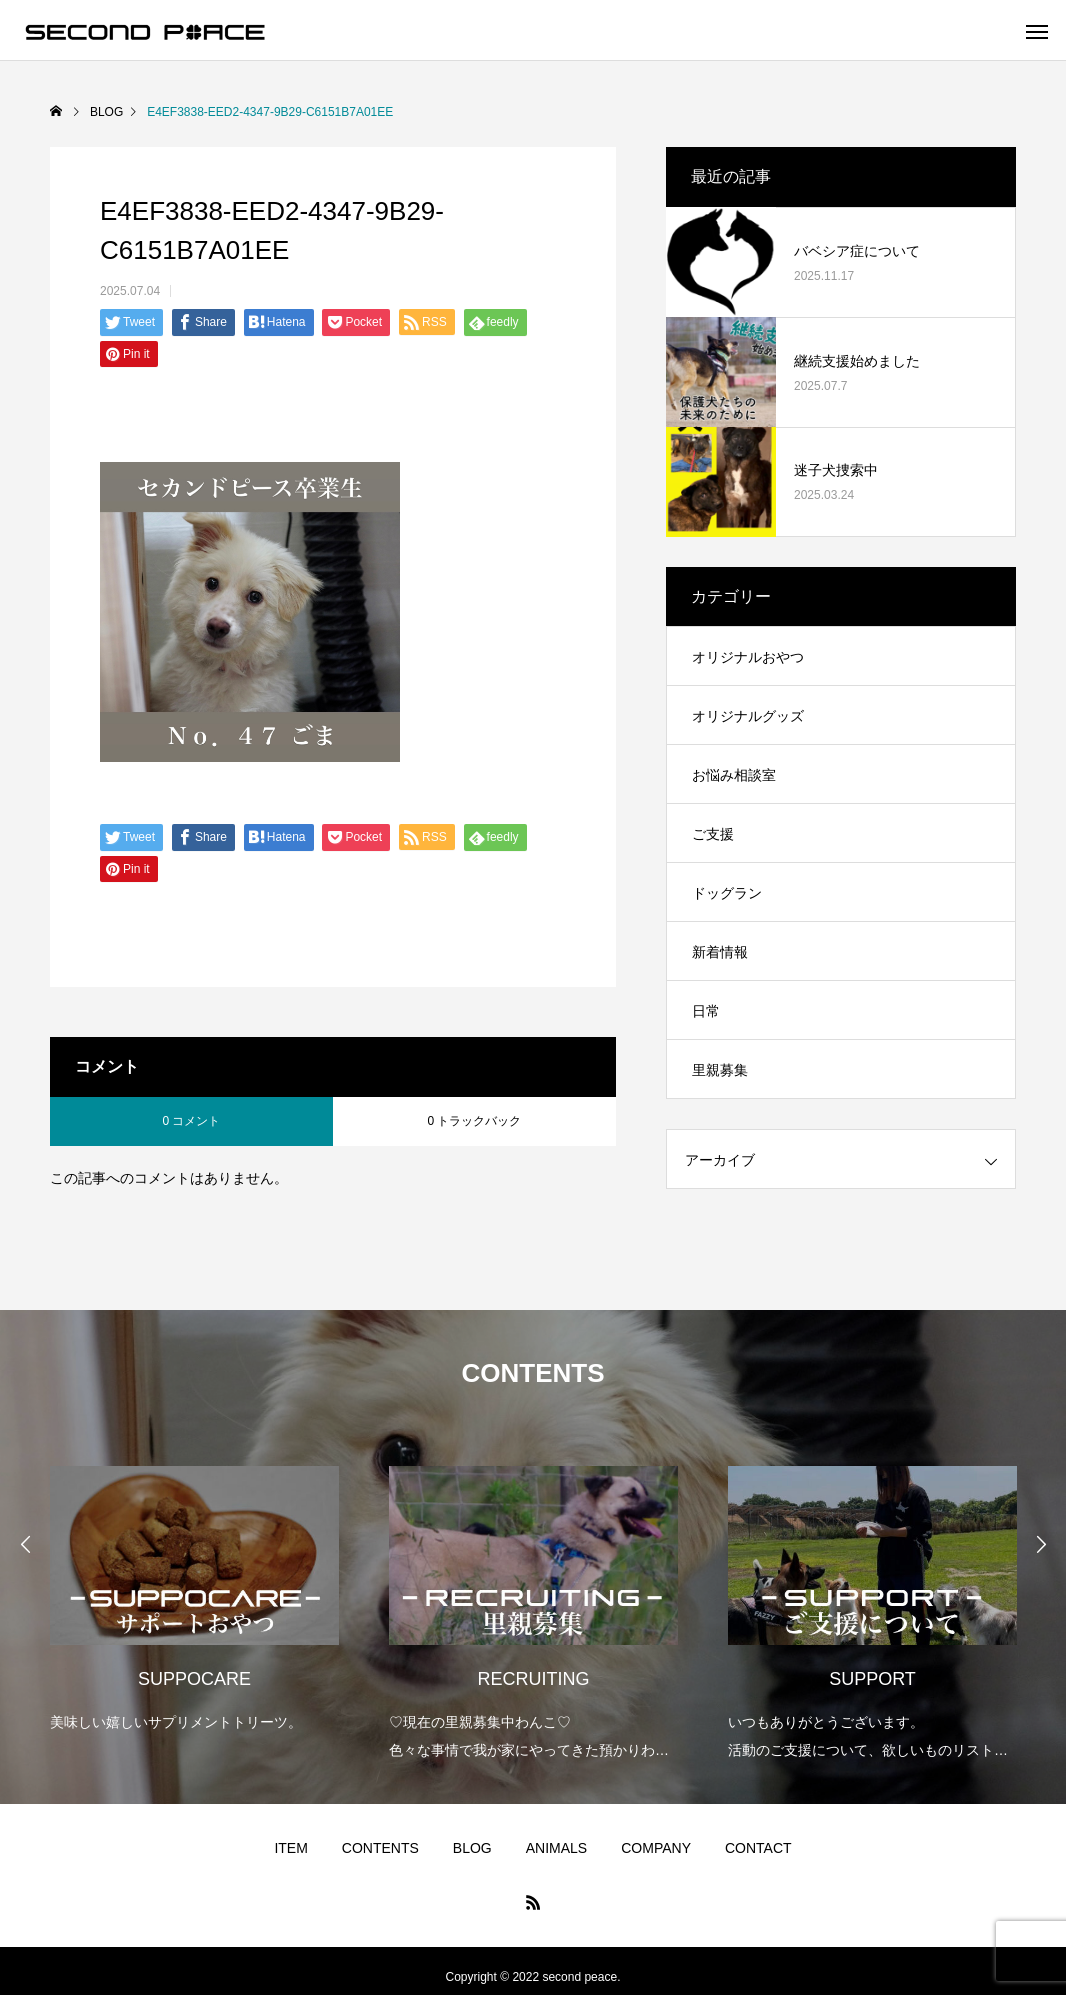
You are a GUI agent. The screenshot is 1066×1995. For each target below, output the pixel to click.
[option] (194, 1585)
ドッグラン (727, 893)
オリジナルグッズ (748, 716)
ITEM (290, 1848)
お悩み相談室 (734, 775)
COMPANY (656, 1848)
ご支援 (713, 834)
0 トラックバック (474, 1121)
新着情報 (720, 952)
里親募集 (720, 1070)
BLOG (472, 1848)
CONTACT (758, 1848)
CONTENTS (380, 1848)
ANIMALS (556, 1848)
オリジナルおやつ (748, 657)
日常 (706, 1011)
